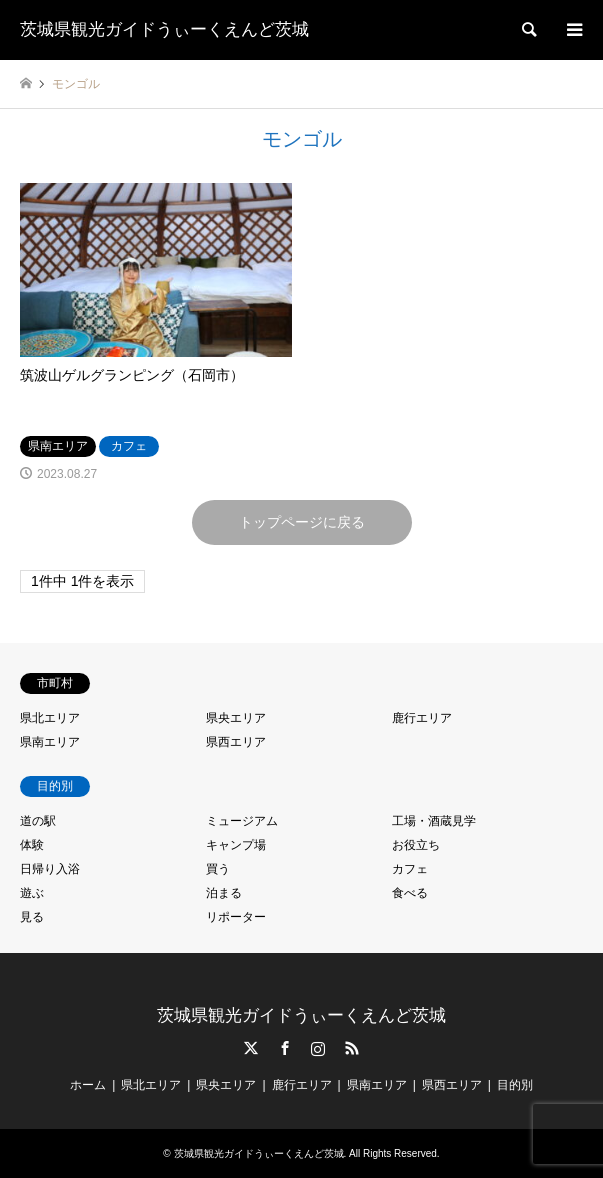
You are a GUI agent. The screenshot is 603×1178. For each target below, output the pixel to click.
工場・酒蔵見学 (434, 821)
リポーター (236, 917)
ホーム (88, 1085)
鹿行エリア (422, 718)
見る (32, 917)
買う (218, 869)
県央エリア (236, 718)
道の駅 (38, 821)
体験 (32, 845)
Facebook (285, 1048)
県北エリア (50, 718)
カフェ (410, 869)
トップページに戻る (302, 522)
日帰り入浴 (50, 869)
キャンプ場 (236, 845)
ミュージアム (242, 821)
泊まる (224, 893)
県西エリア (236, 742)
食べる (410, 893)
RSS (352, 1048)
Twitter (251, 1048)
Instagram (318, 1048)
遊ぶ (32, 893)
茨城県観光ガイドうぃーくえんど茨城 (301, 1015)
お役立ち (416, 845)
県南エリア (50, 742)
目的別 (515, 1085)
